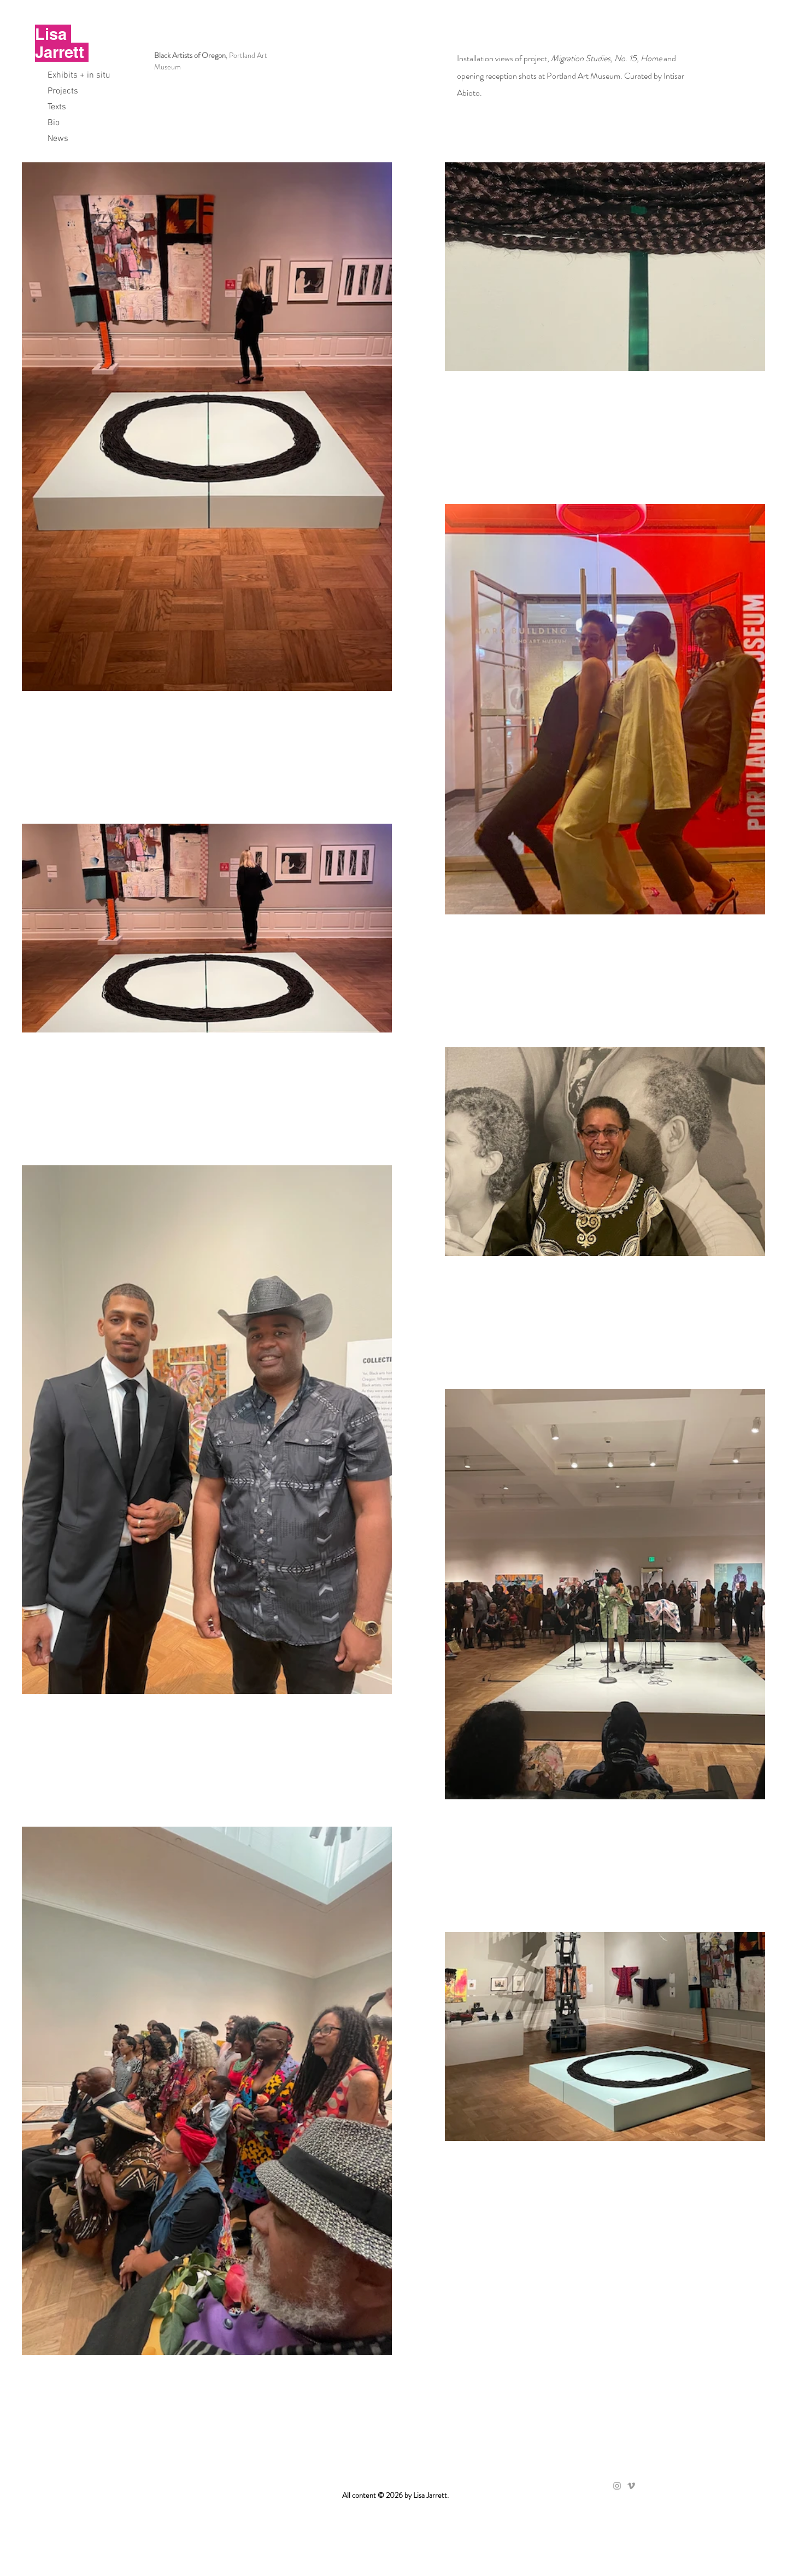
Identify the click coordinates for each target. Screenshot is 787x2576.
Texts (57, 107)
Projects (63, 91)
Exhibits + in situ (79, 75)
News (58, 138)
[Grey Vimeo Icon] (631, 2486)
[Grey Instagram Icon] (617, 2486)
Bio (54, 123)
